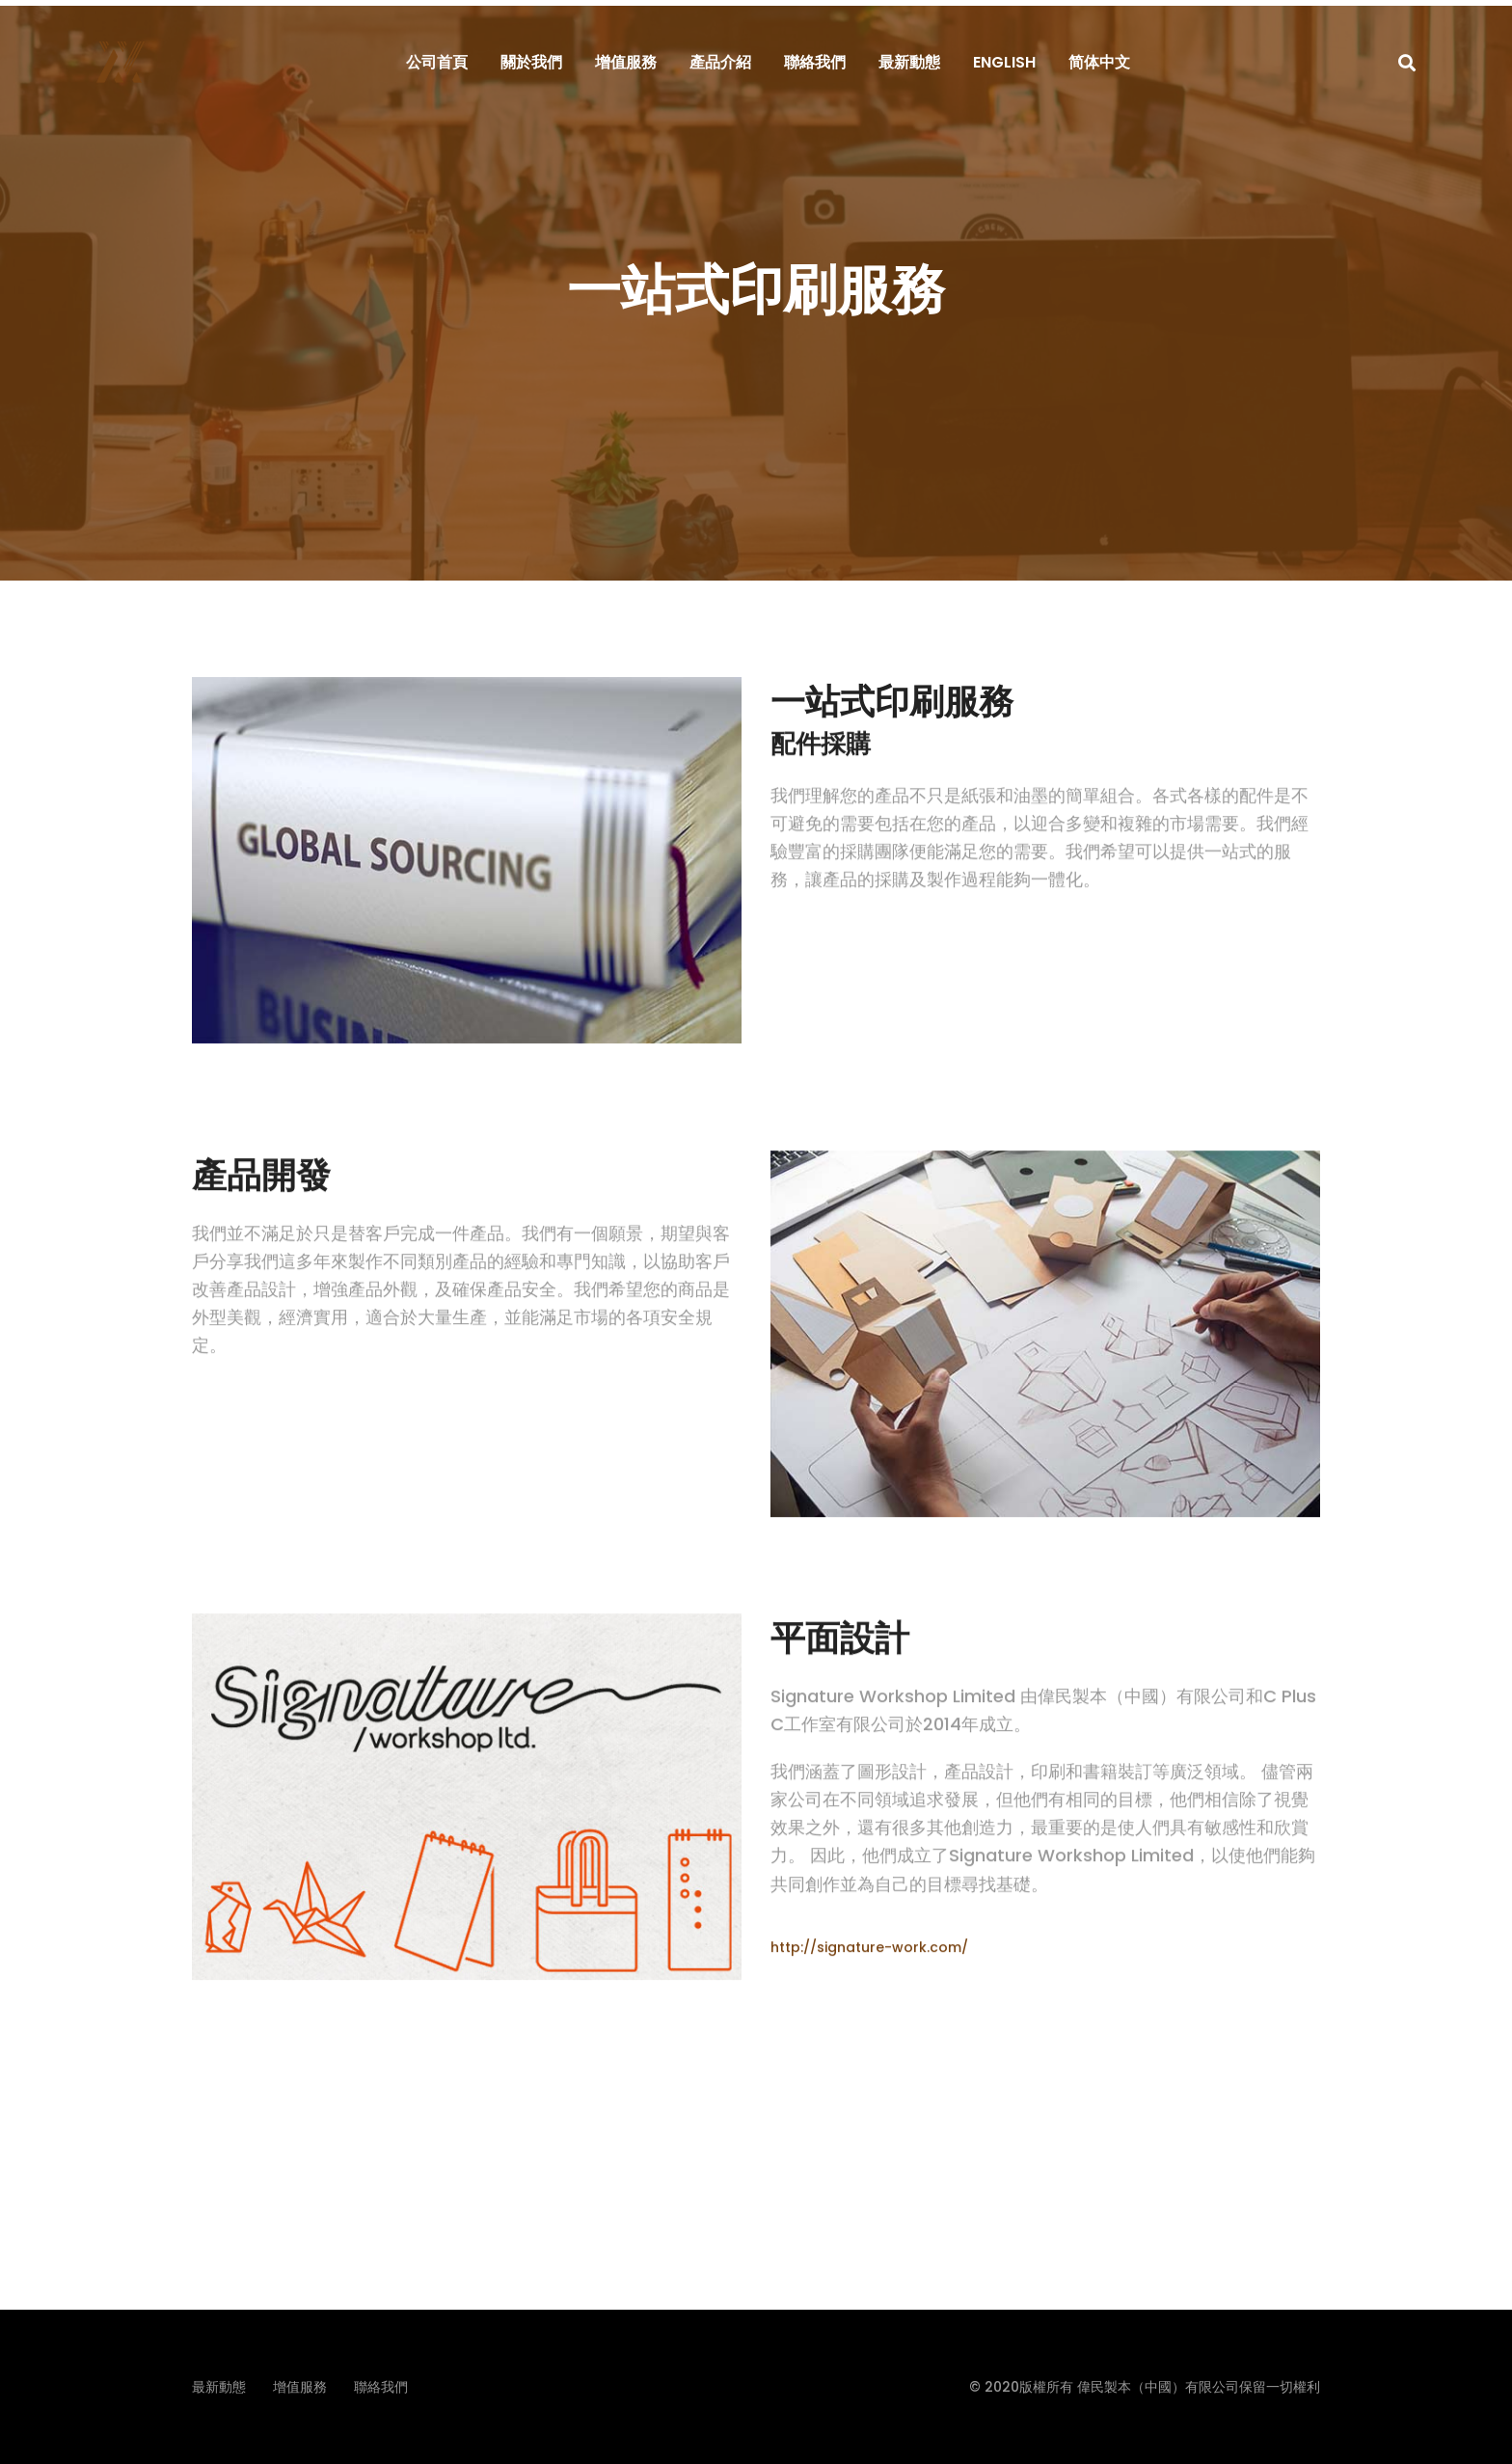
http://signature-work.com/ (869, 1976)
